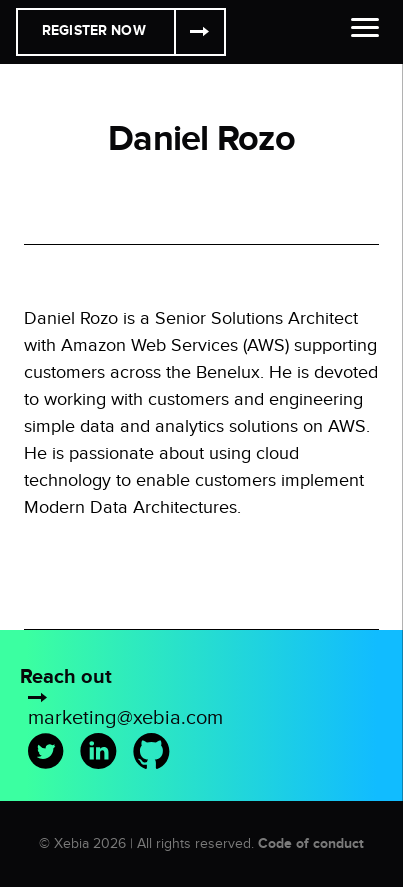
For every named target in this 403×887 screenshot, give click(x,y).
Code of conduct (311, 843)
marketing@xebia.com (125, 718)
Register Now (94, 30)
